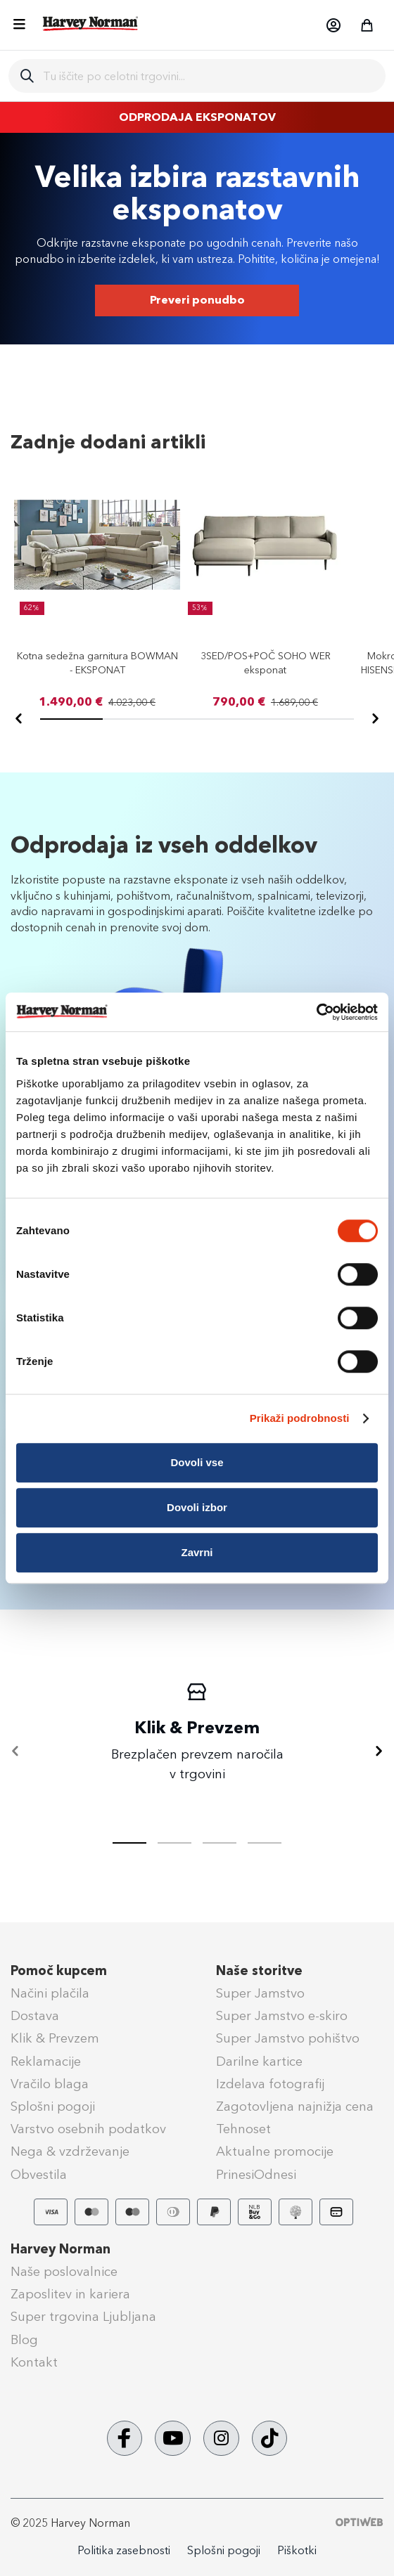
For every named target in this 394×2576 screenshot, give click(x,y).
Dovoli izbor (197, 1507)
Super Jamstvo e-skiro (282, 2016)
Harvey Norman (60, 2249)
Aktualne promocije (274, 2151)
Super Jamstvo (260, 1993)
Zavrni (196, 1552)
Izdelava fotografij (270, 2084)
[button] (333, 25)
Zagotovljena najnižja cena (295, 2106)
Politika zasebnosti (123, 2550)
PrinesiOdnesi (256, 2174)
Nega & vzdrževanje (70, 2151)
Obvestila (39, 2174)
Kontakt (34, 2362)
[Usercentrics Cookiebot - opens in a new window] (316, 1012)
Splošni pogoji (53, 2106)
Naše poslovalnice (64, 2271)
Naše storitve (259, 1971)
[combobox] (208, 76)
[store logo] (90, 23)
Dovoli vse (196, 1462)
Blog (24, 2340)
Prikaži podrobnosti (300, 1418)
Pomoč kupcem (59, 1971)
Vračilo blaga (50, 2084)
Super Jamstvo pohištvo (288, 2038)
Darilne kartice (259, 2061)
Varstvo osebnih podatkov (88, 2129)
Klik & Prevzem (55, 2038)
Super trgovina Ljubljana (83, 2316)
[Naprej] (375, 719)
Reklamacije (46, 2061)
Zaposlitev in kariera (70, 2294)
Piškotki (297, 2550)
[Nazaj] (19, 719)
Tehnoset (243, 2129)
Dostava (35, 2016)
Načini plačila (50, 1993)
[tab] (174, 1843)
